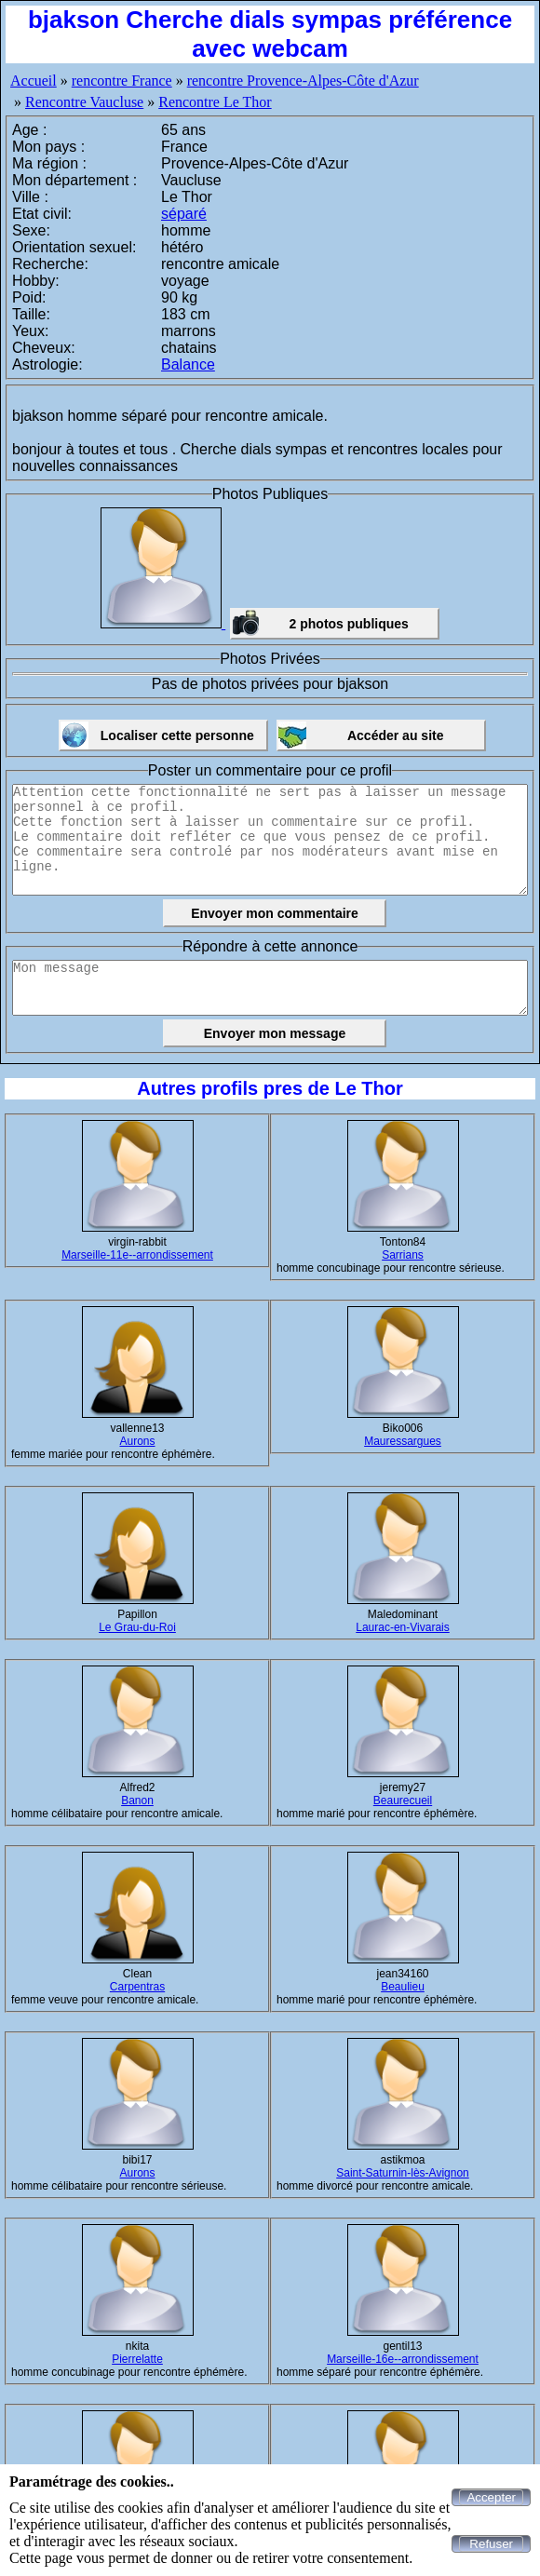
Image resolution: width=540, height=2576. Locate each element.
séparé (184, 214)
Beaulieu (403, 1986)
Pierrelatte (137, 2359)
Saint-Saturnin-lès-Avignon (402, 2172)
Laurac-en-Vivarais (403, 1627)
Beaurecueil (402, 1800)
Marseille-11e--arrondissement (137, 1254)
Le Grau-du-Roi (137, 1627)
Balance (188, 364)
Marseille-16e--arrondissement (403, 2359)
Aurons (137, 1441)
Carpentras (137, 1986)
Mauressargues (402, 1441)
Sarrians (403, 1254)
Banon (137, 1800)
